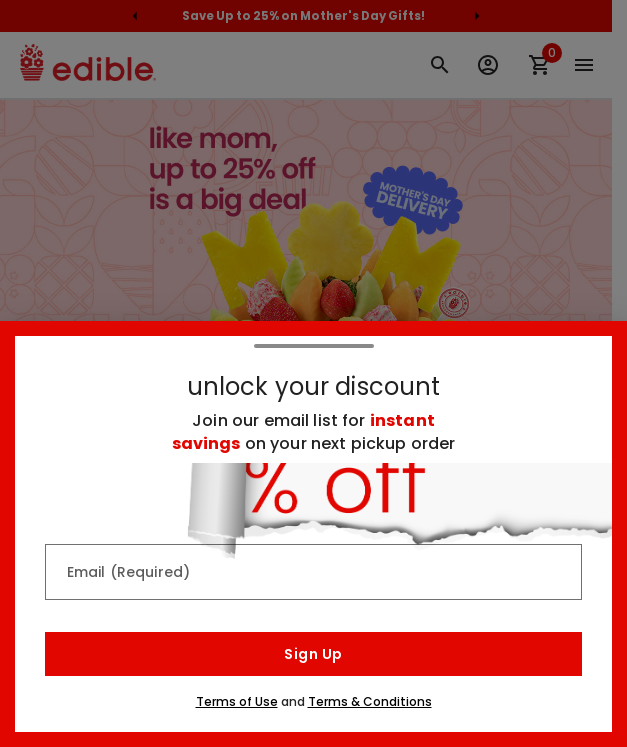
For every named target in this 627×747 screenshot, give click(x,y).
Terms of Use (237, 701)
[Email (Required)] (313, 572)
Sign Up (313, 654)
